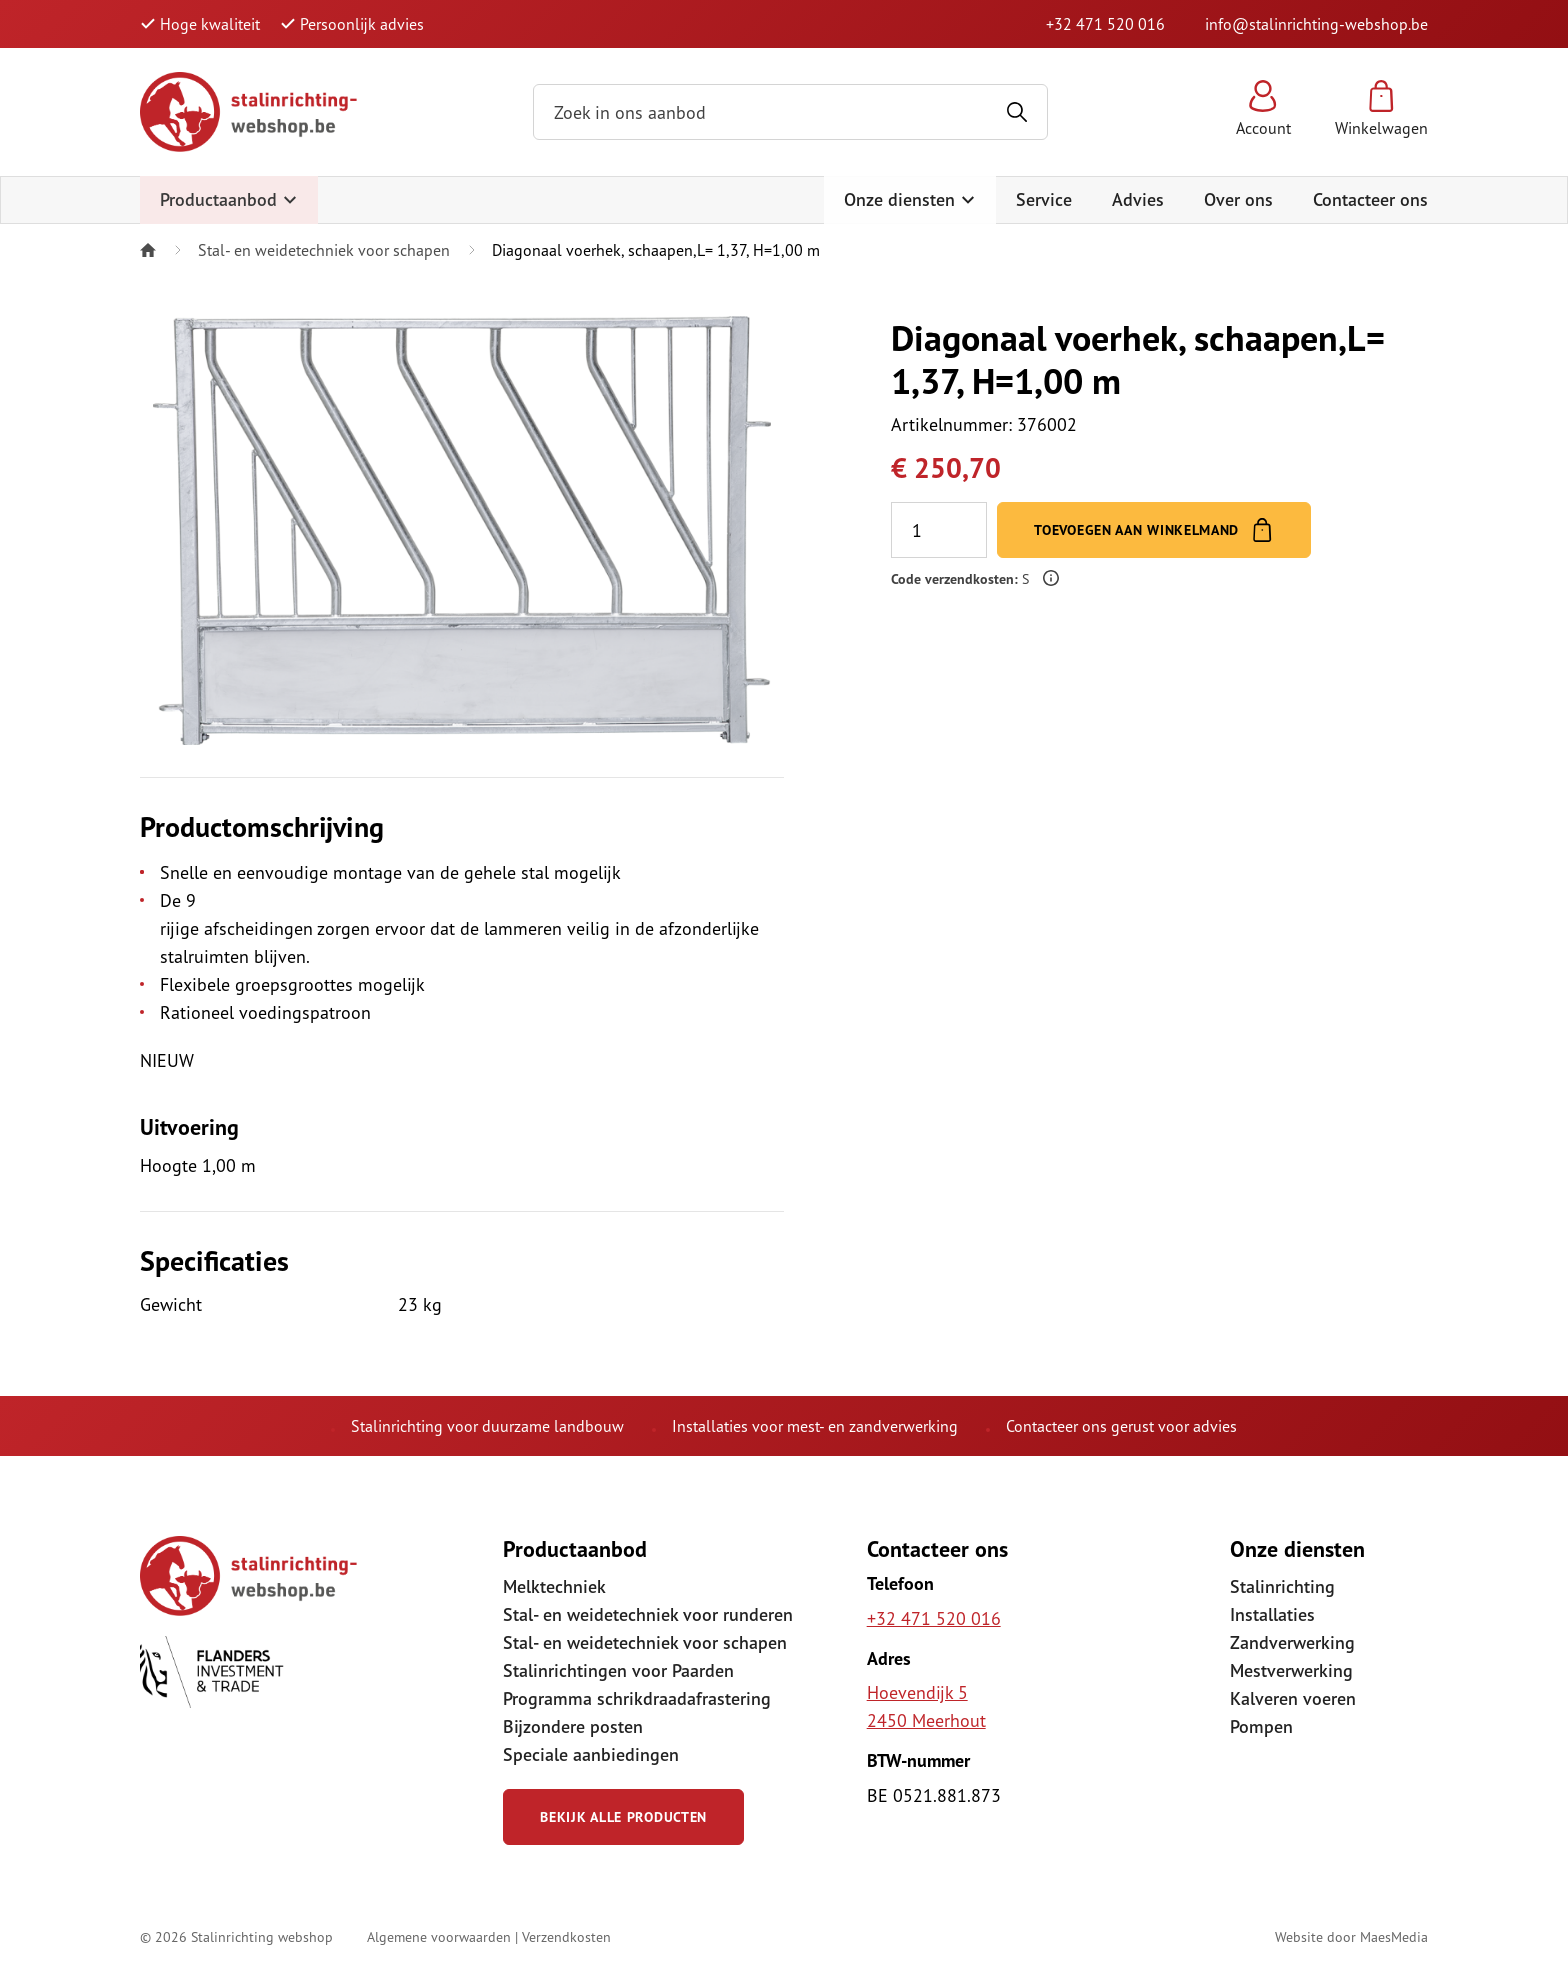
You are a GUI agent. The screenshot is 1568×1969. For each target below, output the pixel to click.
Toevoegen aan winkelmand (1154, 530)
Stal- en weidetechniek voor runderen (648, 1614)
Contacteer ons (1370, 199)
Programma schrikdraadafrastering (637, 1698)
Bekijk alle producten (623, 1817)
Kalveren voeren (1293, 1698)
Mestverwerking (1291, 1670)
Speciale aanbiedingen (591, 1754)
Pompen (1261, 1726)
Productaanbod (229, 199)
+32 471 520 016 (1105, 24)
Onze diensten (910, 199)
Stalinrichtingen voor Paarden (618, 1670)
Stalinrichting (1282, 1586)
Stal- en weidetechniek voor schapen (324, 250)
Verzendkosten (566, 1936)
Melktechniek (554, 1586)
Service (1044, 199)
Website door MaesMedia (1351, 1936)
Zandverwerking (1292, 1642)
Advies (1138, 199)
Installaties (1272, 1614)
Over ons (1238, 199)
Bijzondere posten (573, 1726)
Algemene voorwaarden (439, 1936)
